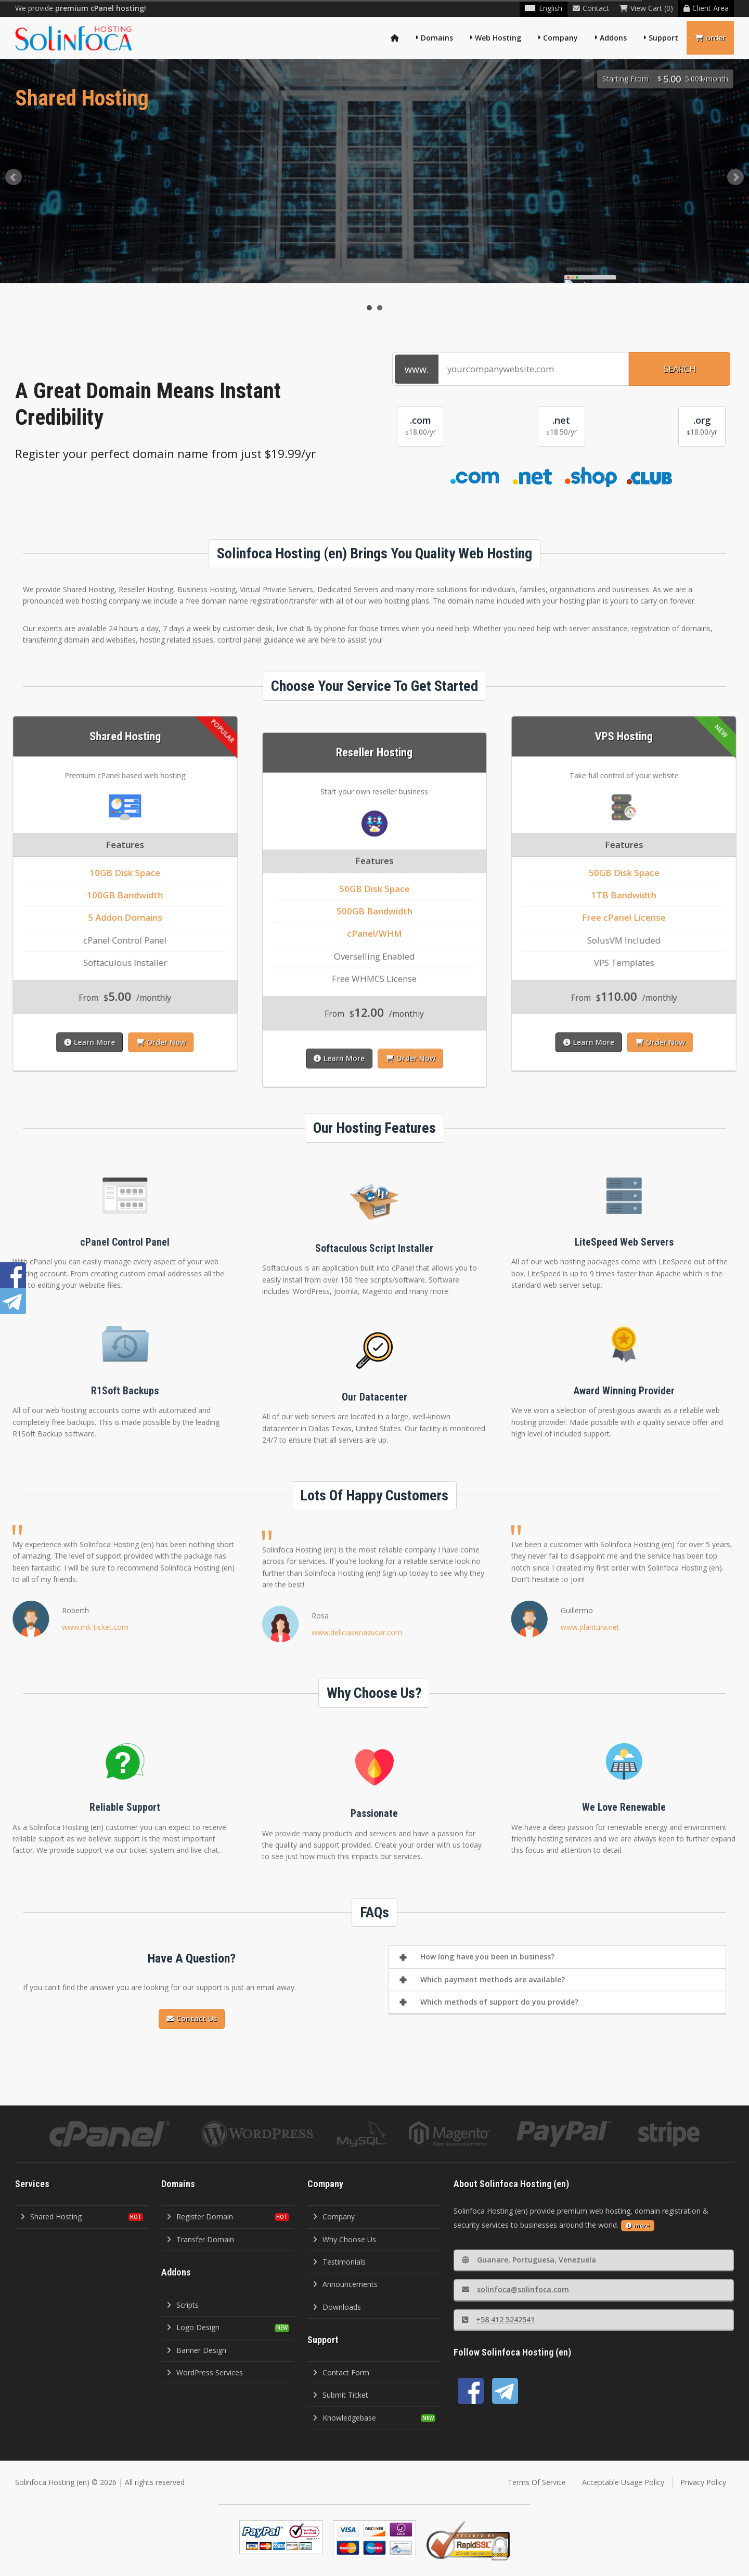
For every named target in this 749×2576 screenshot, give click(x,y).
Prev (13, 177)
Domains (437, 38)
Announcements (345, 2284)
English (543, 8)
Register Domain (199, 2216)
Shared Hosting (51, 2216)
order (710, 38)
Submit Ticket (340, 2395)
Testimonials (339, 2262)
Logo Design (192, 2327)
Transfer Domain (200, 2239)
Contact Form (341, 2372)
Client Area (706, 8)
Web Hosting (498, 38)
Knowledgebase (344, 2418)
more (638, 2225)
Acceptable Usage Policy (623, 2482)
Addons (613, 38)
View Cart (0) (646, 8)
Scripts (182, 2305)
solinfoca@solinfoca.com (515, 2289)
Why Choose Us (344, 2239)
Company (560, 38)
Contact (591, 8)
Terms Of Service (537, 2482)
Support (663, 38)
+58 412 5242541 (498, 2319)
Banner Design (196, 2350)
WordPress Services (204, 2372)
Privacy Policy (703, 2482)
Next (735, 177)
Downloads (337, 2307)
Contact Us (191, 2018)
